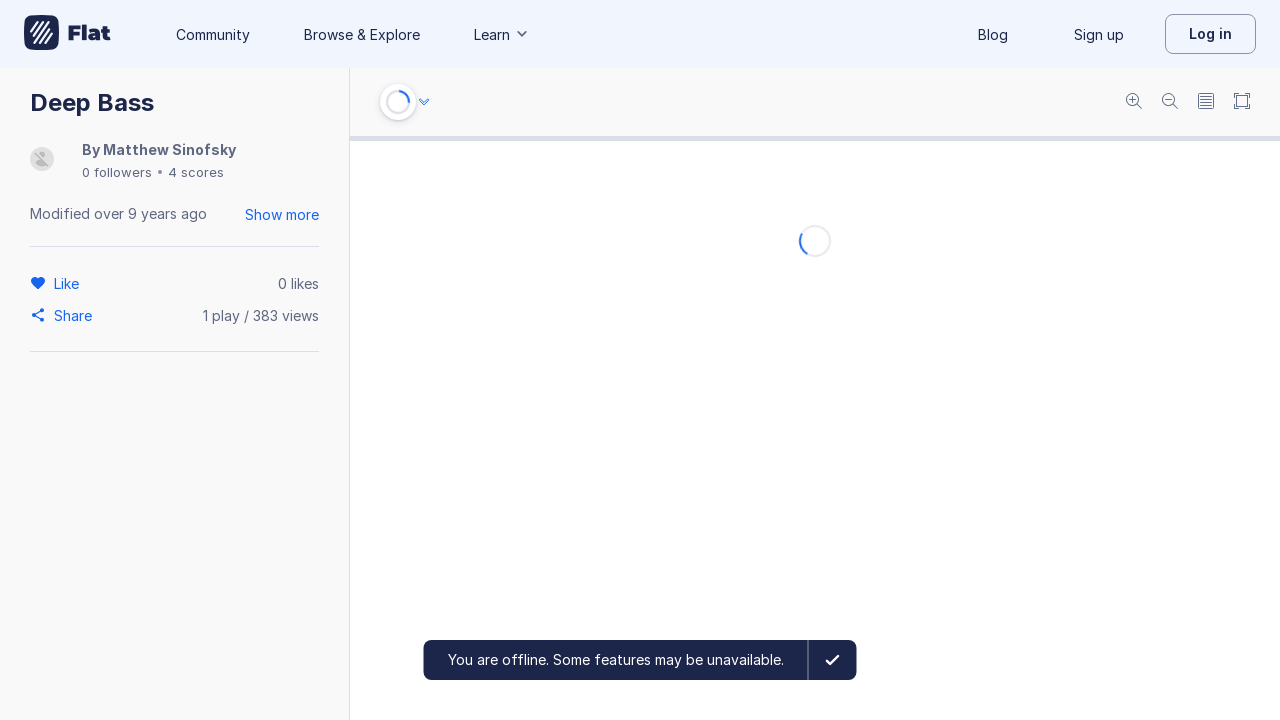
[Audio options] (424, 102)
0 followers (117, 172)
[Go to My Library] (67, 34)
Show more (282, 214)
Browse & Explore (362, 34)
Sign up (1099, 34)
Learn (502, 34)
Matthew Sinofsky (169, 149)
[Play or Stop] (398, 102)
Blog (993, 34)
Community (213, 34)
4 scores (196, 172)
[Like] (69, 283)
